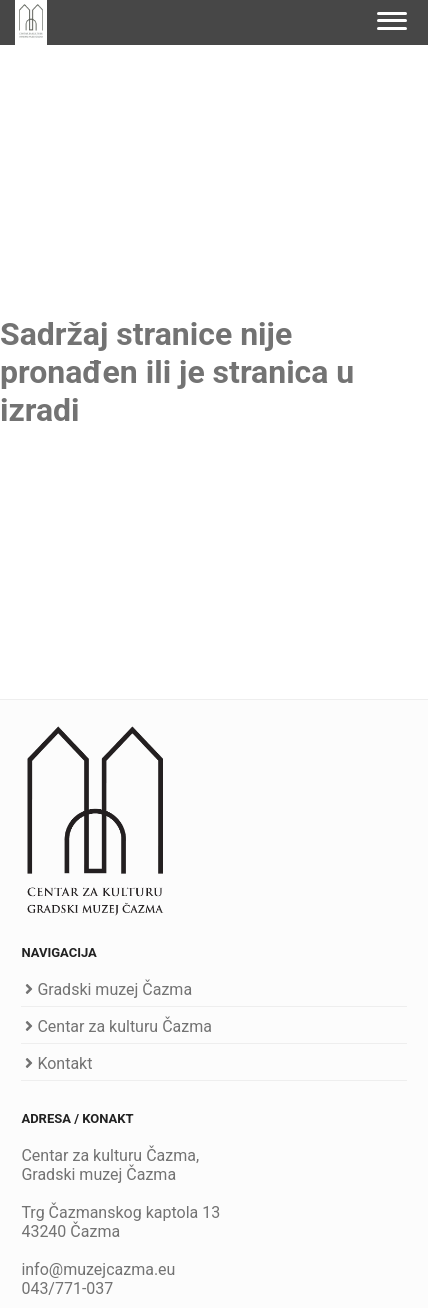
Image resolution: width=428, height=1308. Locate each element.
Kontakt (64, 1063)
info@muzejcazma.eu (98, 1269)
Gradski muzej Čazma (114, 989)
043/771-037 (67, 1288)
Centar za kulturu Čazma (124, 1026)
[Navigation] (392, 22)
